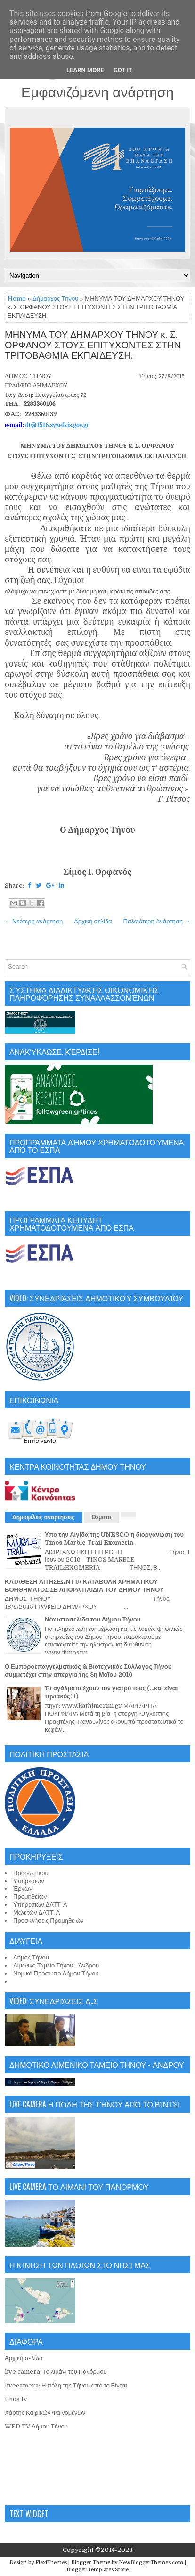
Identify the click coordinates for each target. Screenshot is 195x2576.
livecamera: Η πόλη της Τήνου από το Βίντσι (66, 2385)
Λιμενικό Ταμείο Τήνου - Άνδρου (56, 1965)
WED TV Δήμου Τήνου (36, 2426)
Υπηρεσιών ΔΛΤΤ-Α (40, 1904)
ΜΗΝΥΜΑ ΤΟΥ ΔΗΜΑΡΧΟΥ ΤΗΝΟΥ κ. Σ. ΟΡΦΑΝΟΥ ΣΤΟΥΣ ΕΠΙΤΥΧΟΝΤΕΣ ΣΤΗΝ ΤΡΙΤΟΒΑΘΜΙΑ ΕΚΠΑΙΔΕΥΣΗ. (93, 345)
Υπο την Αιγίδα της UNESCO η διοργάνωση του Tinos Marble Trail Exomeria (114, 1538)
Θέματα (102, 1517)
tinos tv (16, 2399)
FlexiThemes (51, 2563)
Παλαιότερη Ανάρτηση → (157, 921)
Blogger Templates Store (97, 2570)
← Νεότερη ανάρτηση (34, 921)
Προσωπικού (31, 1872)
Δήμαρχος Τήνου (55, 298)
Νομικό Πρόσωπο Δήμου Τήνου (55, 1973)
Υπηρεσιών (28, 1881)
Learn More (85, 70)
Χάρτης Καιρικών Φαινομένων (45, 2412)
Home (17, 298)
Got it (123, 70)
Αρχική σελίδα (93, 921)
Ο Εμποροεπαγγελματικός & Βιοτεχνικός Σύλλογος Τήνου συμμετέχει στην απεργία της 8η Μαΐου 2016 (88, 1670)
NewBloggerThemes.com (151, 2563)
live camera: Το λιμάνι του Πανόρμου (56, 2371)
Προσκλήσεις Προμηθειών (48, 1920)
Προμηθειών (30, 1896)
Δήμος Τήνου (31, 1957)
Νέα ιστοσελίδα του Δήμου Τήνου (92, 1619)
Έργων (22, 1888)
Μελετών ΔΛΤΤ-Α (36, 1912)
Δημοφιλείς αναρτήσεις (43, 1517)
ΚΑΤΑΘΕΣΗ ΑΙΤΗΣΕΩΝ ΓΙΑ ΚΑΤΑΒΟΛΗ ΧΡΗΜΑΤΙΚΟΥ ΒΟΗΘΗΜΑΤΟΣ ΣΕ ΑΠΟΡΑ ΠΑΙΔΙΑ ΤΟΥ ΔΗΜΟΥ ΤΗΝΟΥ (84, 1585)
